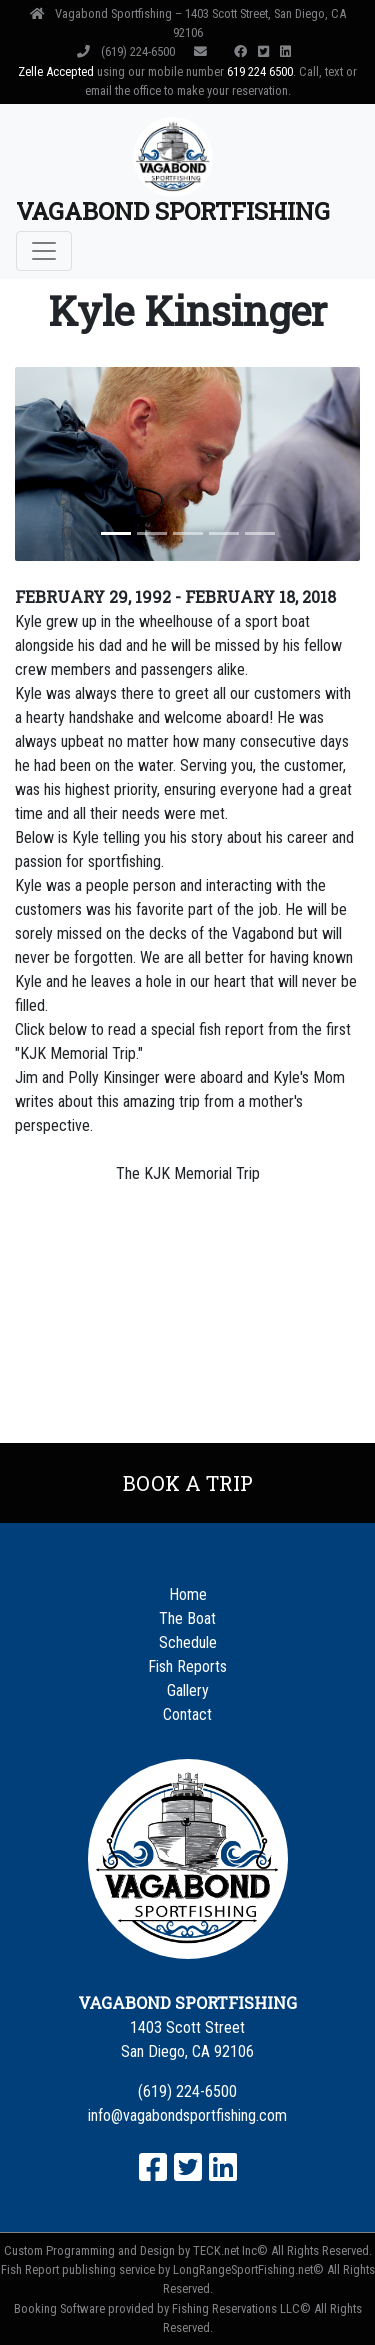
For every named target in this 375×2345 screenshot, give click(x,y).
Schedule (188, 1642)
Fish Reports (187, 1666)
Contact (187, 1714)
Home (188, 1594)
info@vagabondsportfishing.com (187, 2115)
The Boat (187, 1618)
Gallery (188, 1690)
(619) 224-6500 (127, 51)
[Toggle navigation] (44, 251)
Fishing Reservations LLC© (241, 2308)
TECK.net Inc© (230, 2250)
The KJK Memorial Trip (188, 1173)
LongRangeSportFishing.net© (248, 2269)
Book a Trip (188, 1483)
